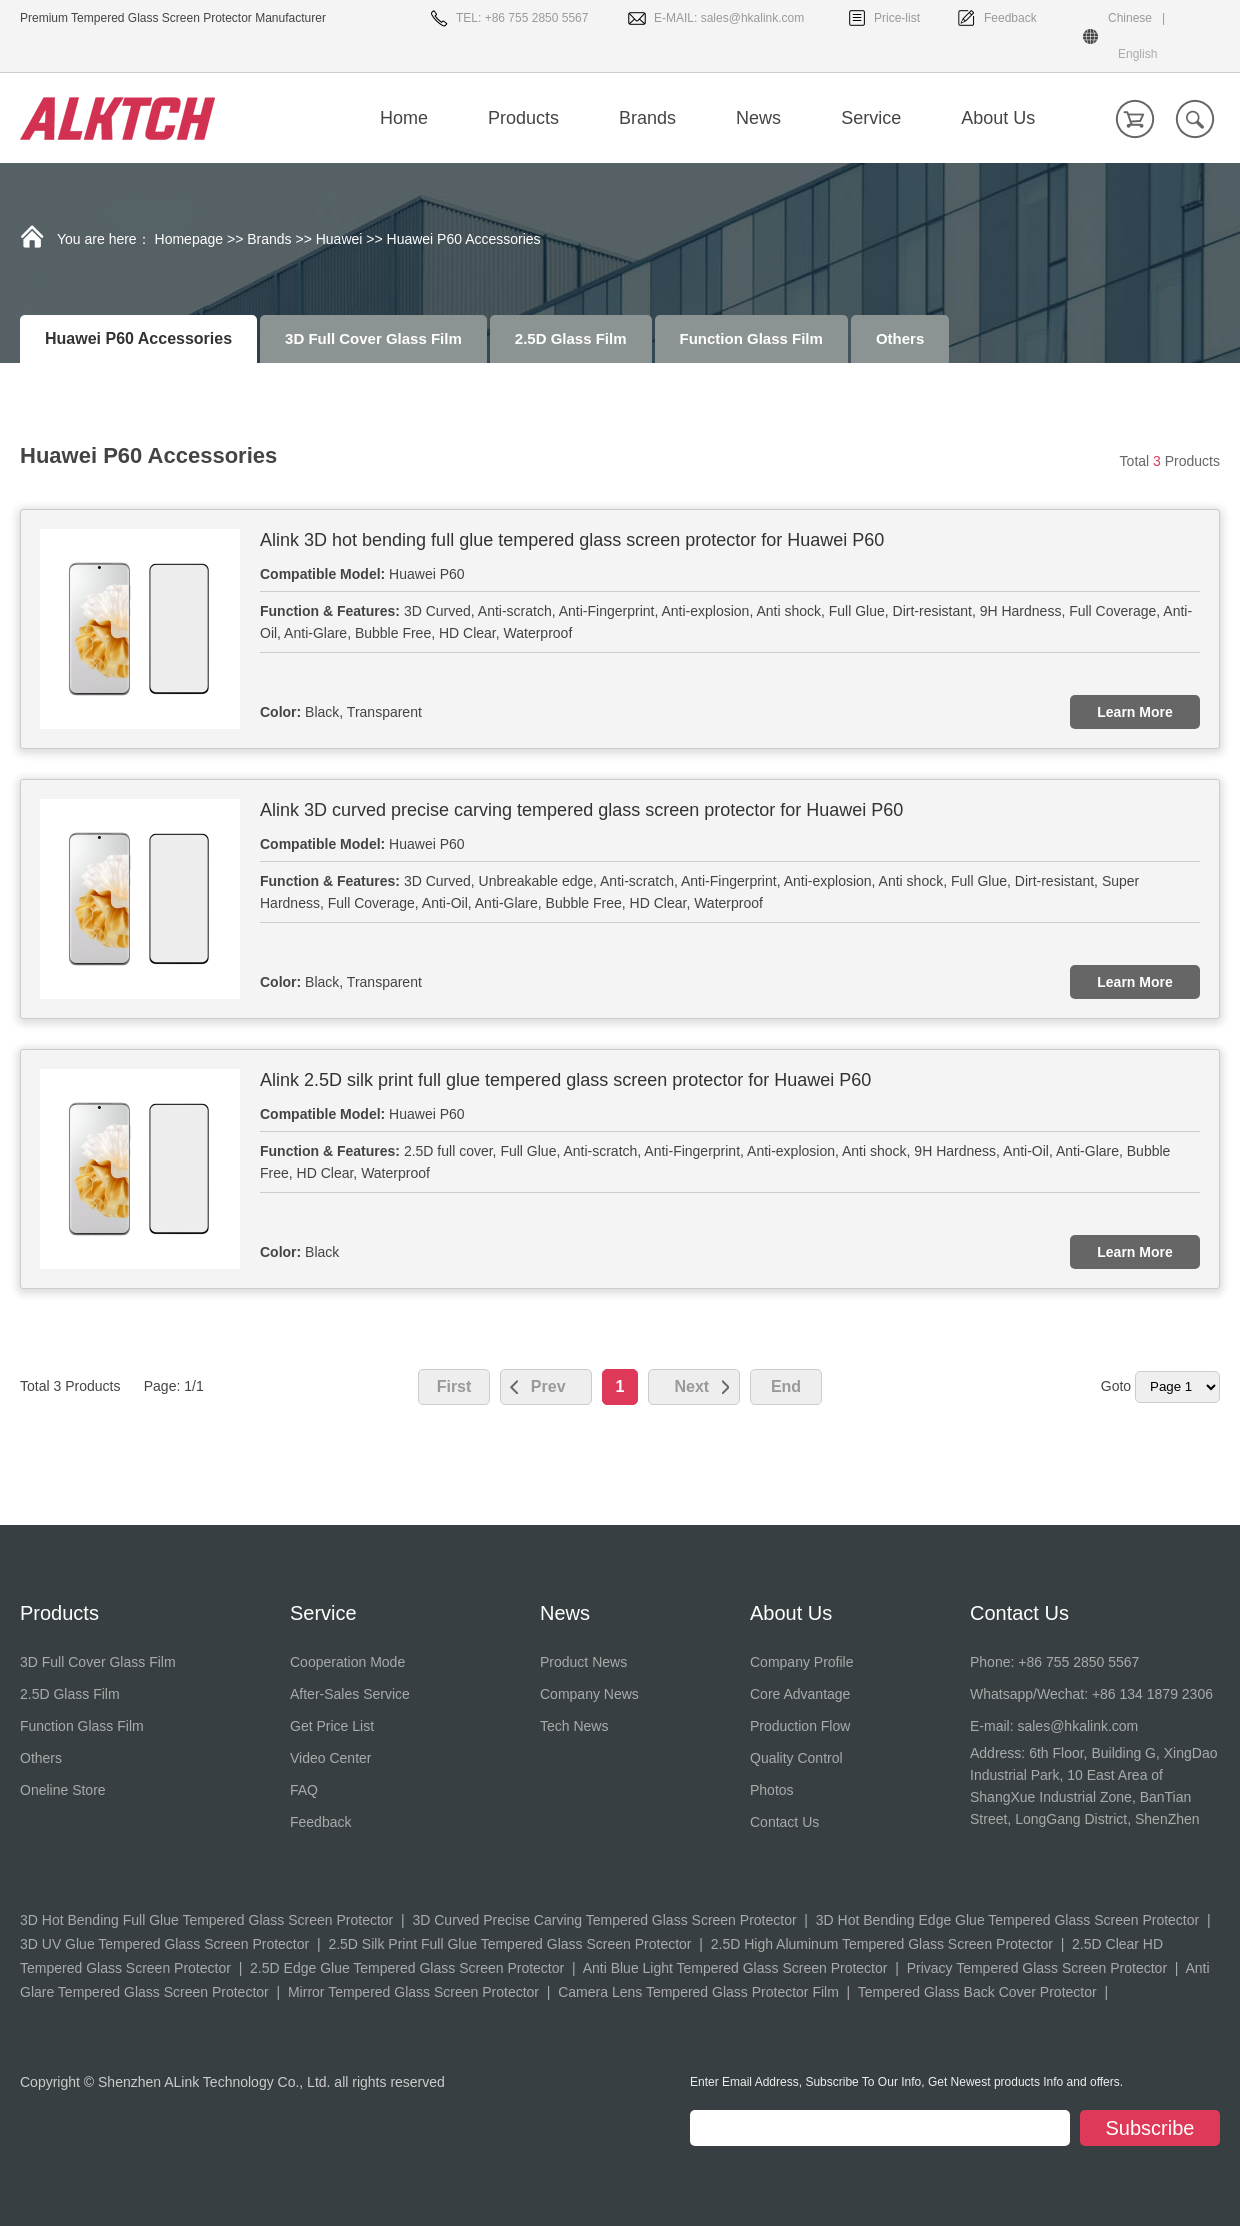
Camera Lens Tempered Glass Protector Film (698, 1992)
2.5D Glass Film (571, 338)
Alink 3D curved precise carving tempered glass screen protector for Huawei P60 (581, 810)
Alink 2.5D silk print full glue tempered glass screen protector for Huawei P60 (565, 1080)
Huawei (339, 239)
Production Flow (800, 1726)
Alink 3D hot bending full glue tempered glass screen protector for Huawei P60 (572, 540)
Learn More (1134, 712)
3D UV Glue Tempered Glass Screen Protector (164, 1944)
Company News (589, 1694)
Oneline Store (63, 1790)
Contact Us (784, 1822)
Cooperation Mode (347, 1662)
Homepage (189, 239)
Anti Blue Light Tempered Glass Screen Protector (735, 1968)
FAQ (304, 1790)
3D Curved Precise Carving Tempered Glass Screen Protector (604, 1920)
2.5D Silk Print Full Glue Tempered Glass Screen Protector (509, 1944)
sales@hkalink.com (753, 18)
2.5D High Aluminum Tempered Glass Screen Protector (882, 1944)
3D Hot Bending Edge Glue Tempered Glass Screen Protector (1007, 1920)
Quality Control (796, 1758)
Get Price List (332, 1726)
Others (900, 338)
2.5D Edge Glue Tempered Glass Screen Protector (407, 1968)
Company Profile (802, 1662)
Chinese (1130, 18)
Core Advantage (800, 1694)
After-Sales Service (350, 1694)
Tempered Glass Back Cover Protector (977, 1992)
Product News (583, 1662)
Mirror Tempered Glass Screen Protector (413, 1992)
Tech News (574, 1726)
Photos (772, 1790)
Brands (269, 239)
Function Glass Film (751, 338)
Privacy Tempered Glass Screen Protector (1037, 1968)
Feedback (1010, 18)
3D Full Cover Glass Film (373, 338)
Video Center (330, 1758)
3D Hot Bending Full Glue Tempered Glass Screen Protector (206, 1920)
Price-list (897, 18)
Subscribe (1150, 2128)
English (1137, 54)
